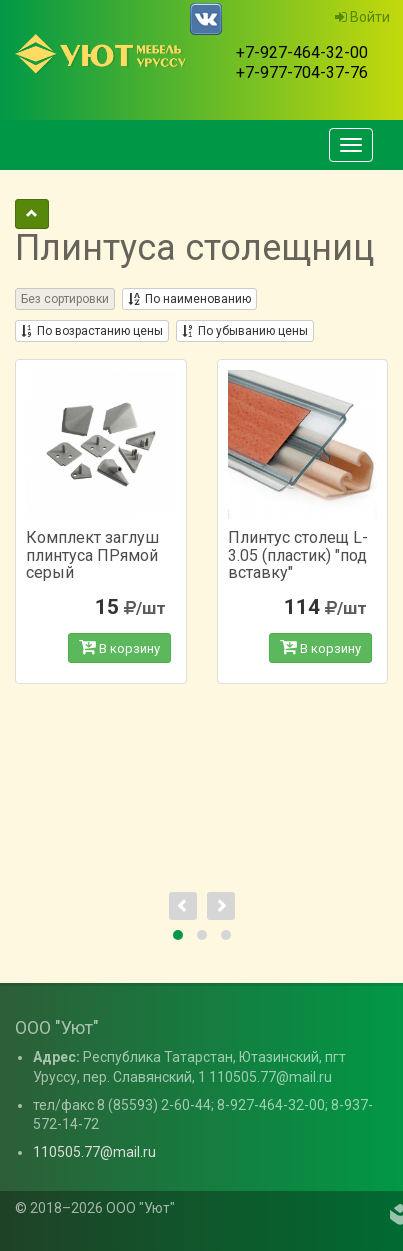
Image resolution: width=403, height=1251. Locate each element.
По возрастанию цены (92, 331)
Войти (362, 17)
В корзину (119, 647)
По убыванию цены (245, 331)
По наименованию (189, 299)
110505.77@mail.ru (94, 1152)
